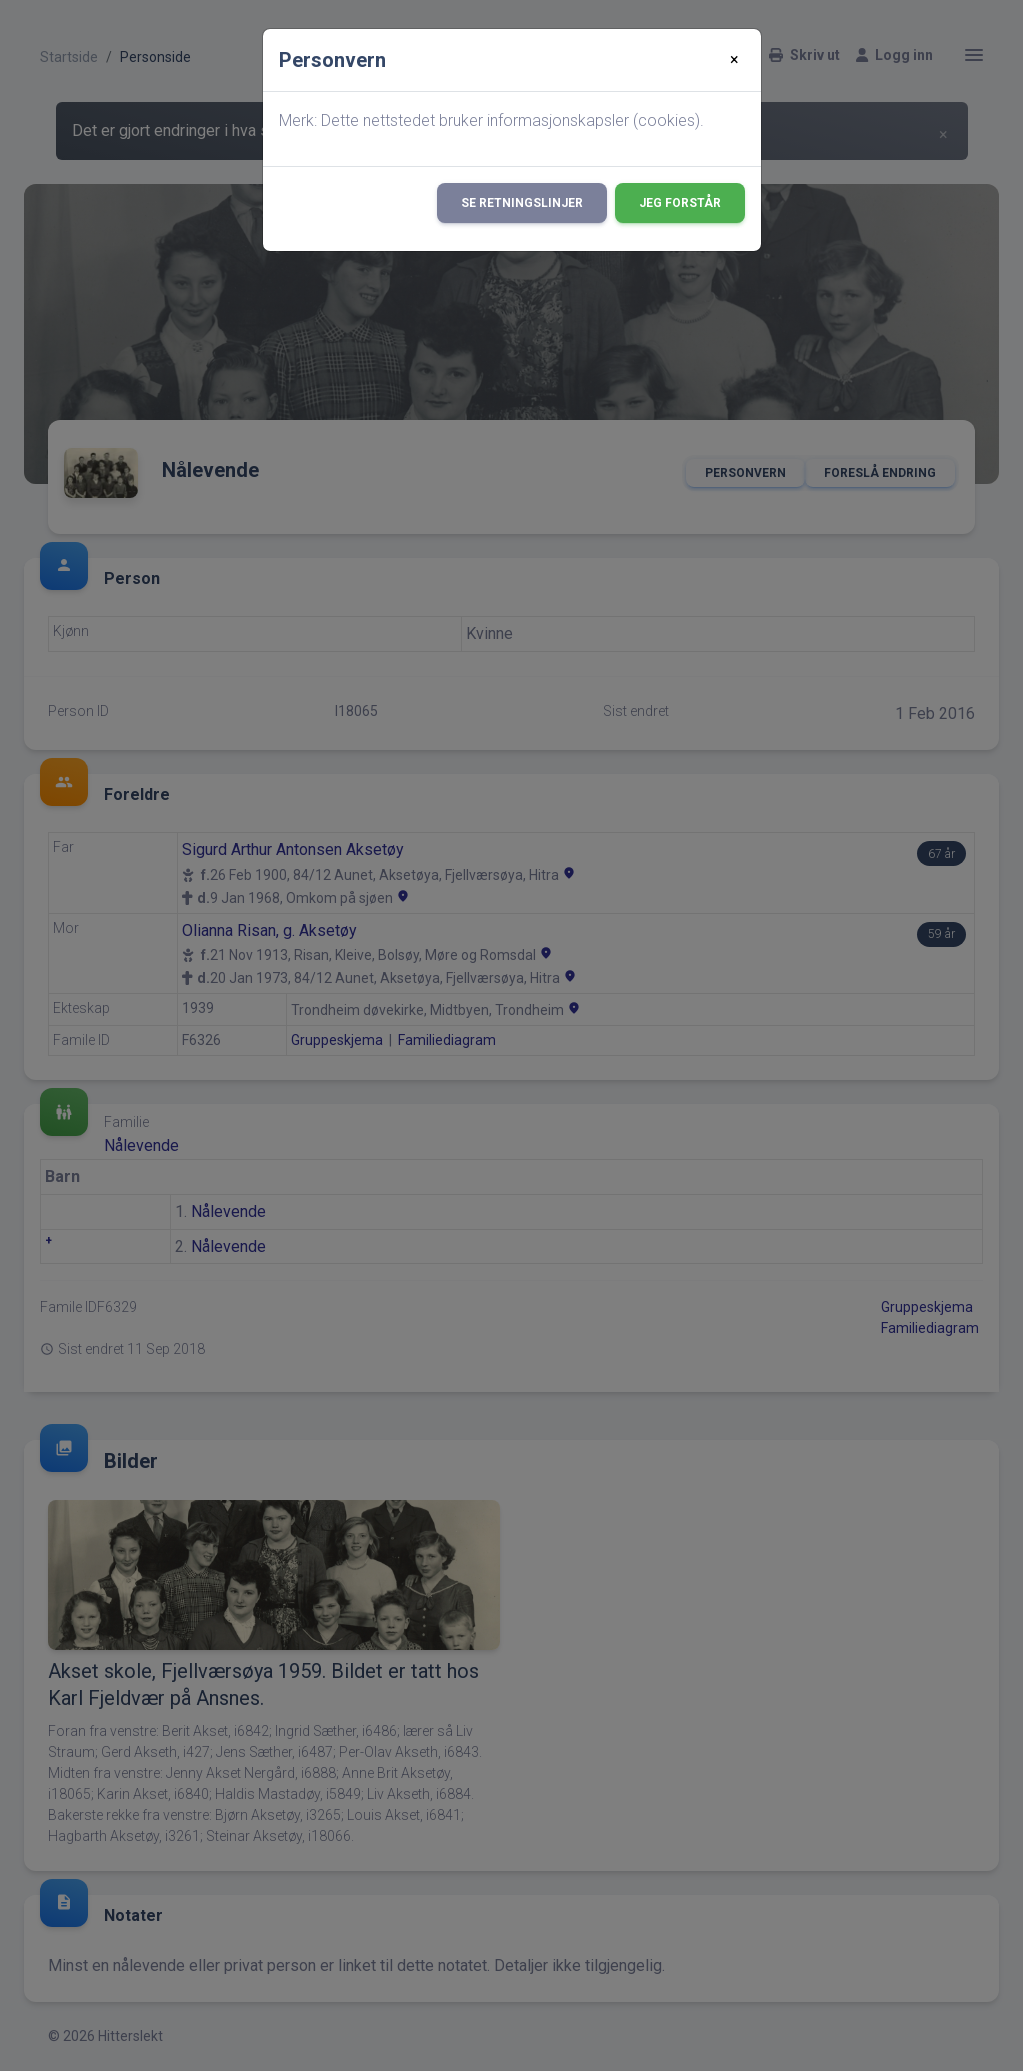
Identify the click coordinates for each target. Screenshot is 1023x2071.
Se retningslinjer (522, 203)
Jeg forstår (680, 203)
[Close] (734, 60)
